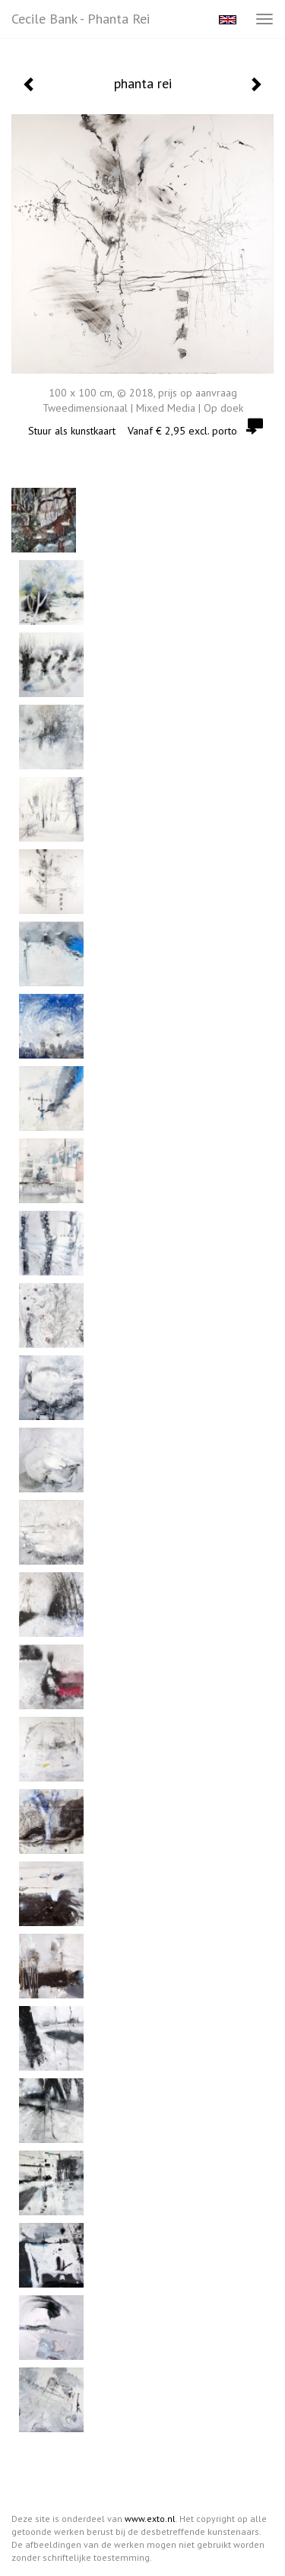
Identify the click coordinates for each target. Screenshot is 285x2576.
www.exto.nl (150, 2518)
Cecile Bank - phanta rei (80, 18)
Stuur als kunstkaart (142, 431)
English (227, 19)
